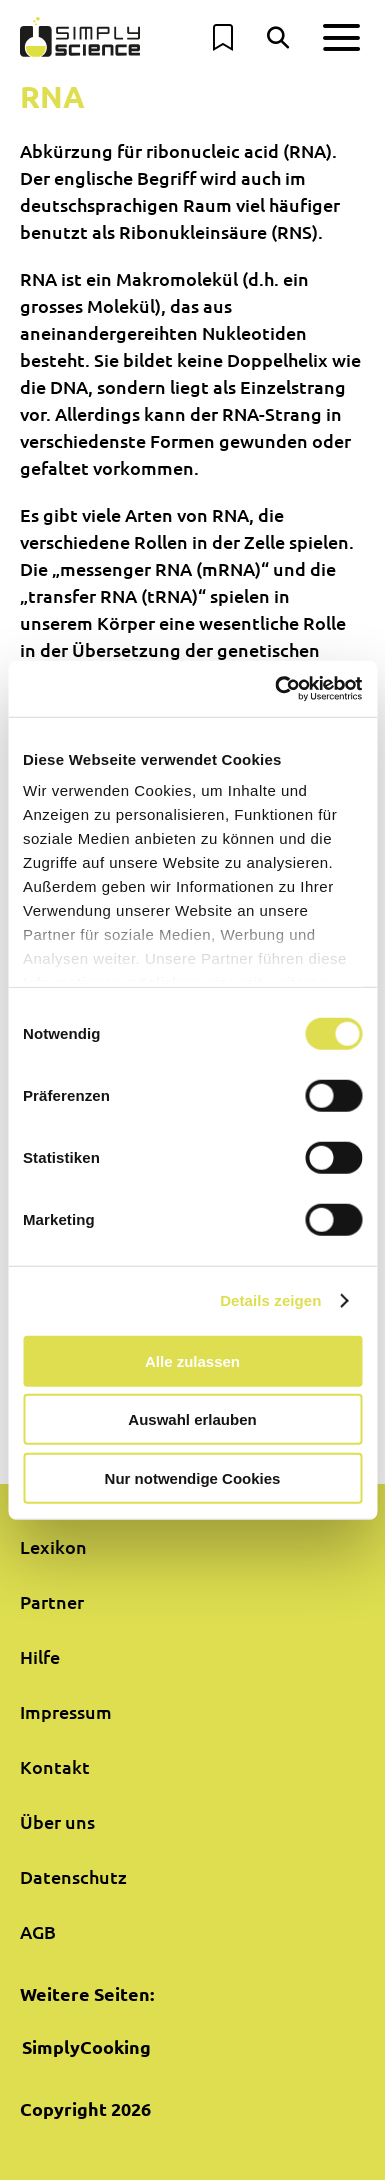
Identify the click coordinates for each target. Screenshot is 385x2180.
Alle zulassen (192, 1360)
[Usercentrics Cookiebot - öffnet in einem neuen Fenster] (276, 689)
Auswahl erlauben (192, 1419)
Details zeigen (270, 1300)
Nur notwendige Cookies (193, 1477)
